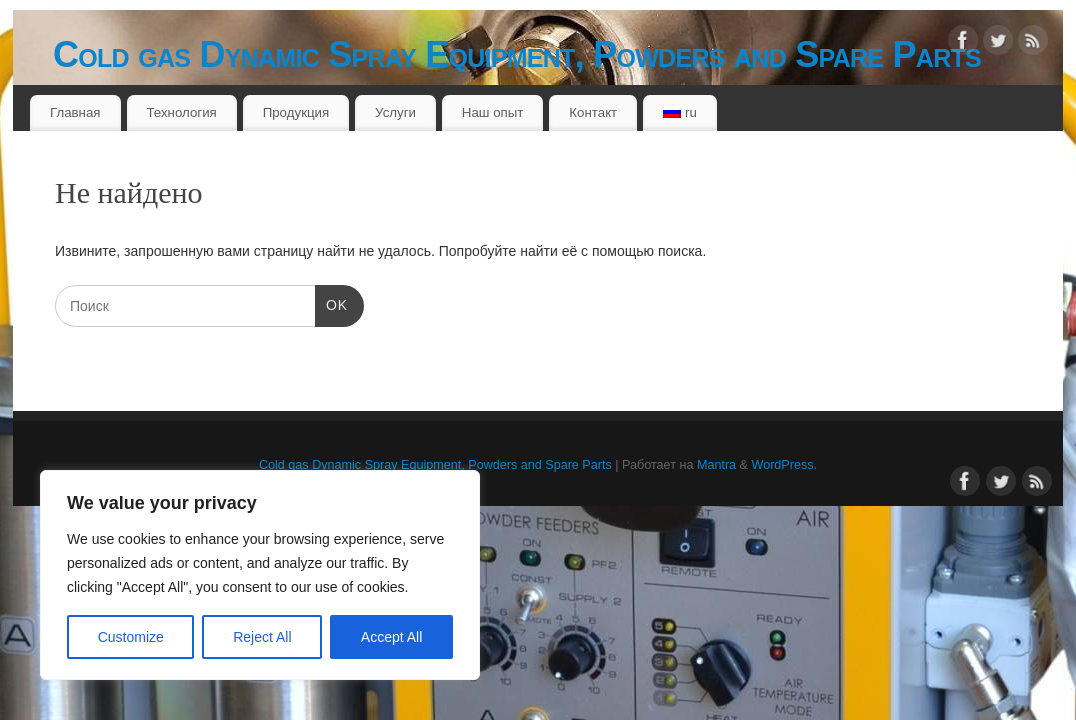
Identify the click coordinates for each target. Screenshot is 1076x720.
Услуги (395, 112)
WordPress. (785, 465)
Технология (181, 112)
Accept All (391, 637)
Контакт (593, 112)
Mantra (716, 465)
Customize (131, 637)
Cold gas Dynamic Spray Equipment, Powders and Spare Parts (517, 54)
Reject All (262, 637)
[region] (260, 575)
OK (331, 303)
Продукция (296, 112)
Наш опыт (493, 112)
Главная (75, 112)
